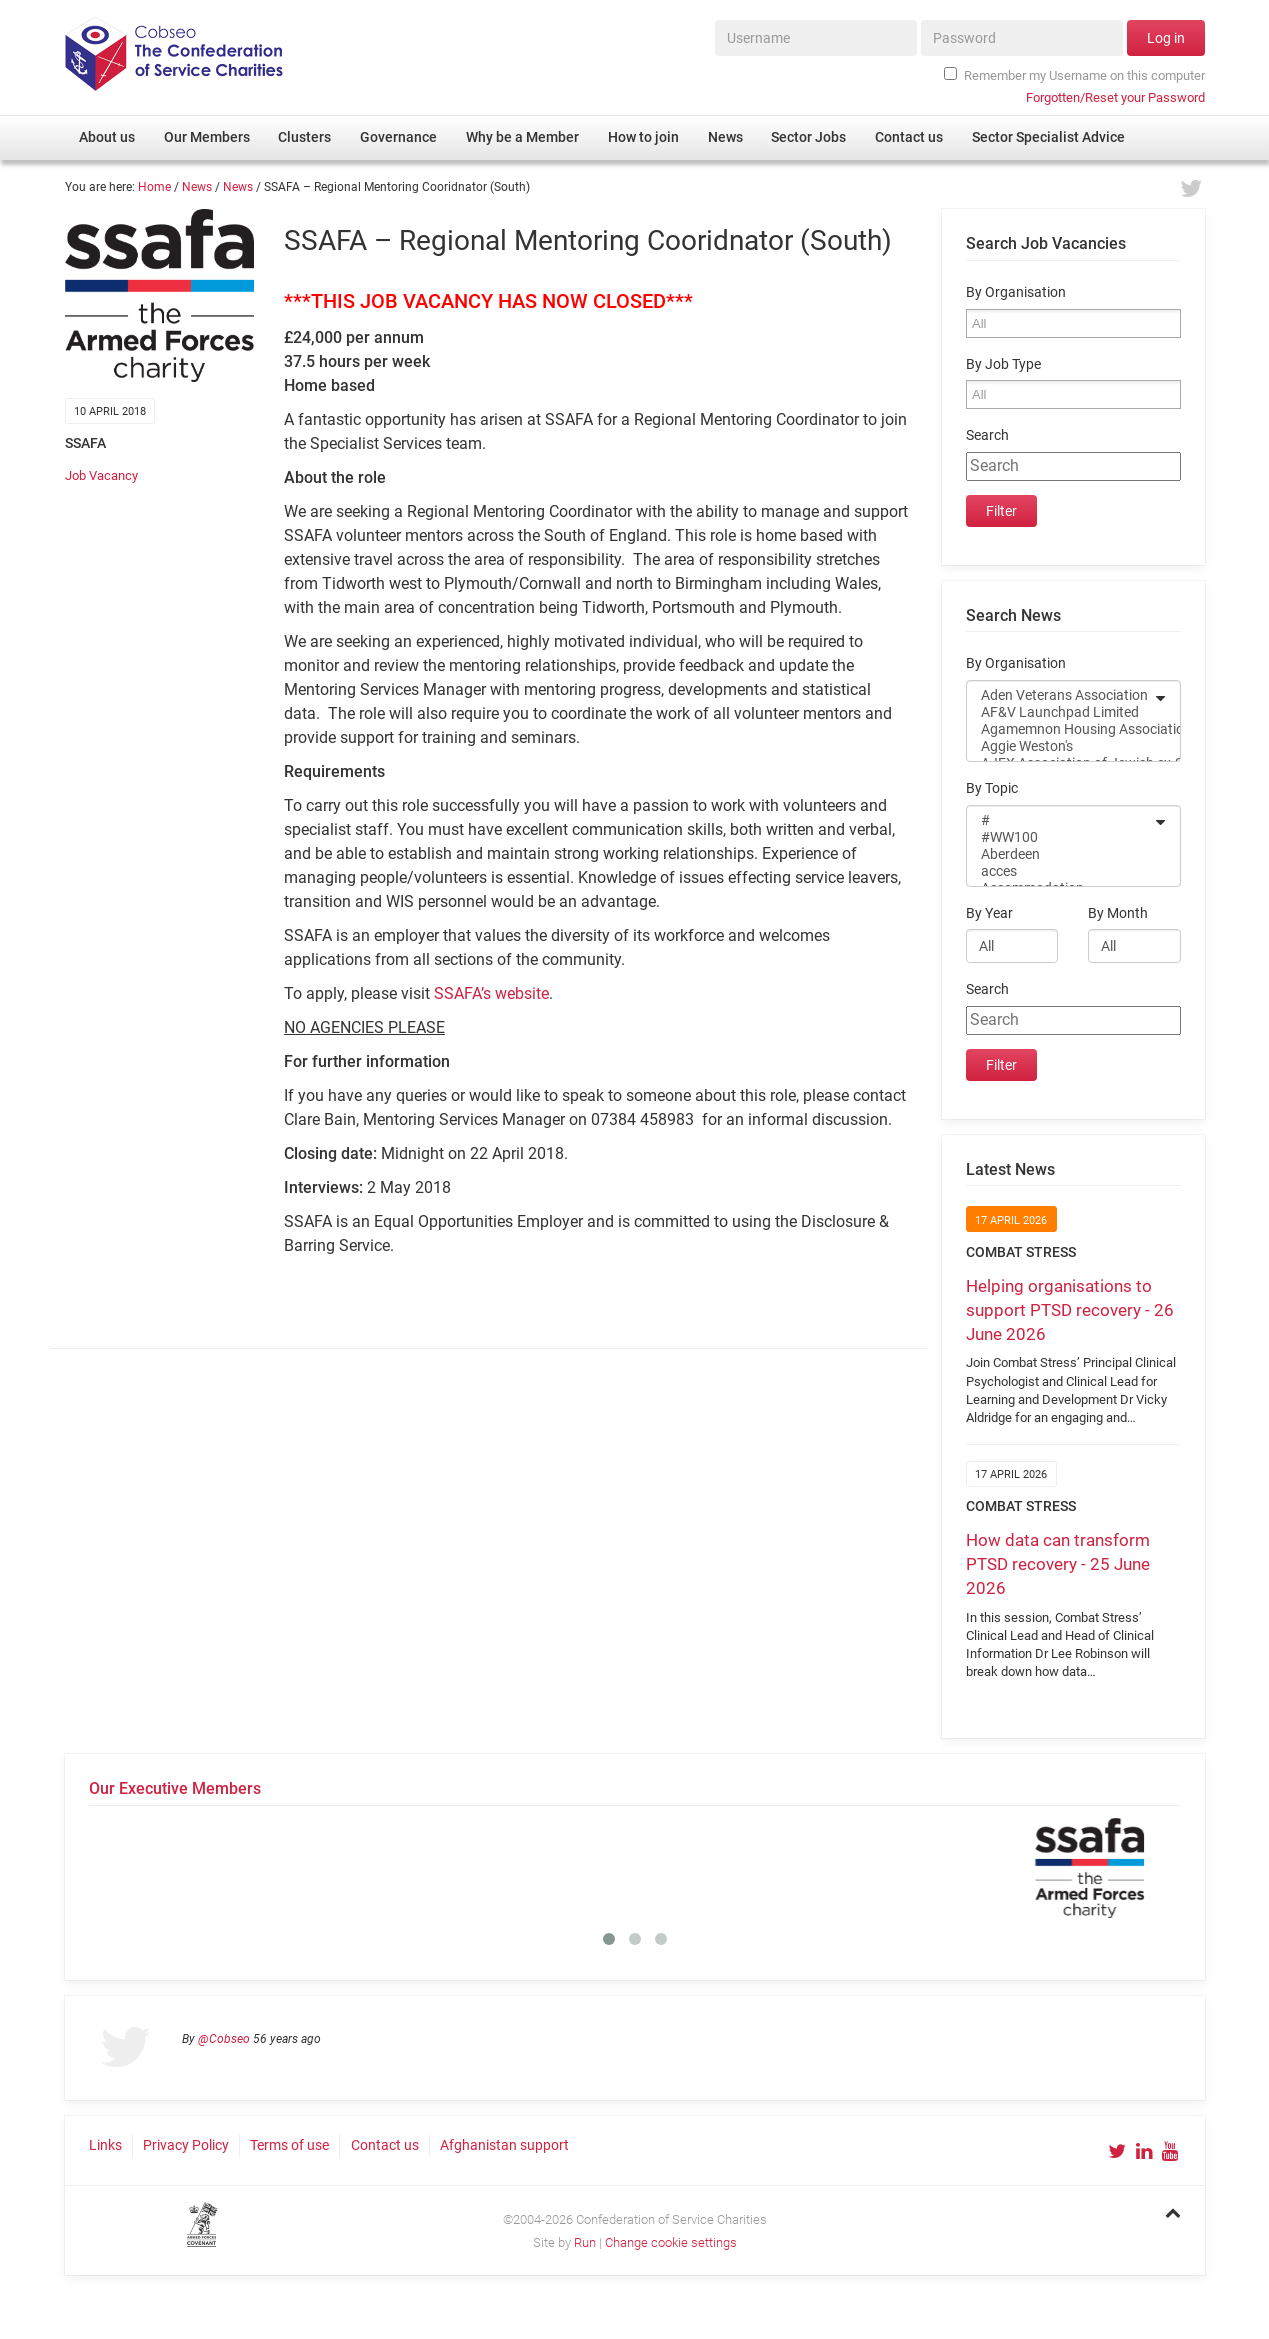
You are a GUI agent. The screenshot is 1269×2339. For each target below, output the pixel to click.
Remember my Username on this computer (1074, 75)
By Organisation (1016, 292)
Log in (1166, 38)
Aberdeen (1060, 854)
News (197, 187)
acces (1060, 871)
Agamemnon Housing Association (1060, 729)
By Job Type (1003, 364)
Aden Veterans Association (1060, 695)
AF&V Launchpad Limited (1060, 712)
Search (987, 435)
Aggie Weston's (1060, 746)
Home (154, 187)
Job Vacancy (101, 475)
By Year (989, 913)
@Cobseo (224, 2039)
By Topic (992, 788)
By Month (1118, 913)
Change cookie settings (671, 2242)
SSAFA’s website (491, 993)
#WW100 (1060, 837)
